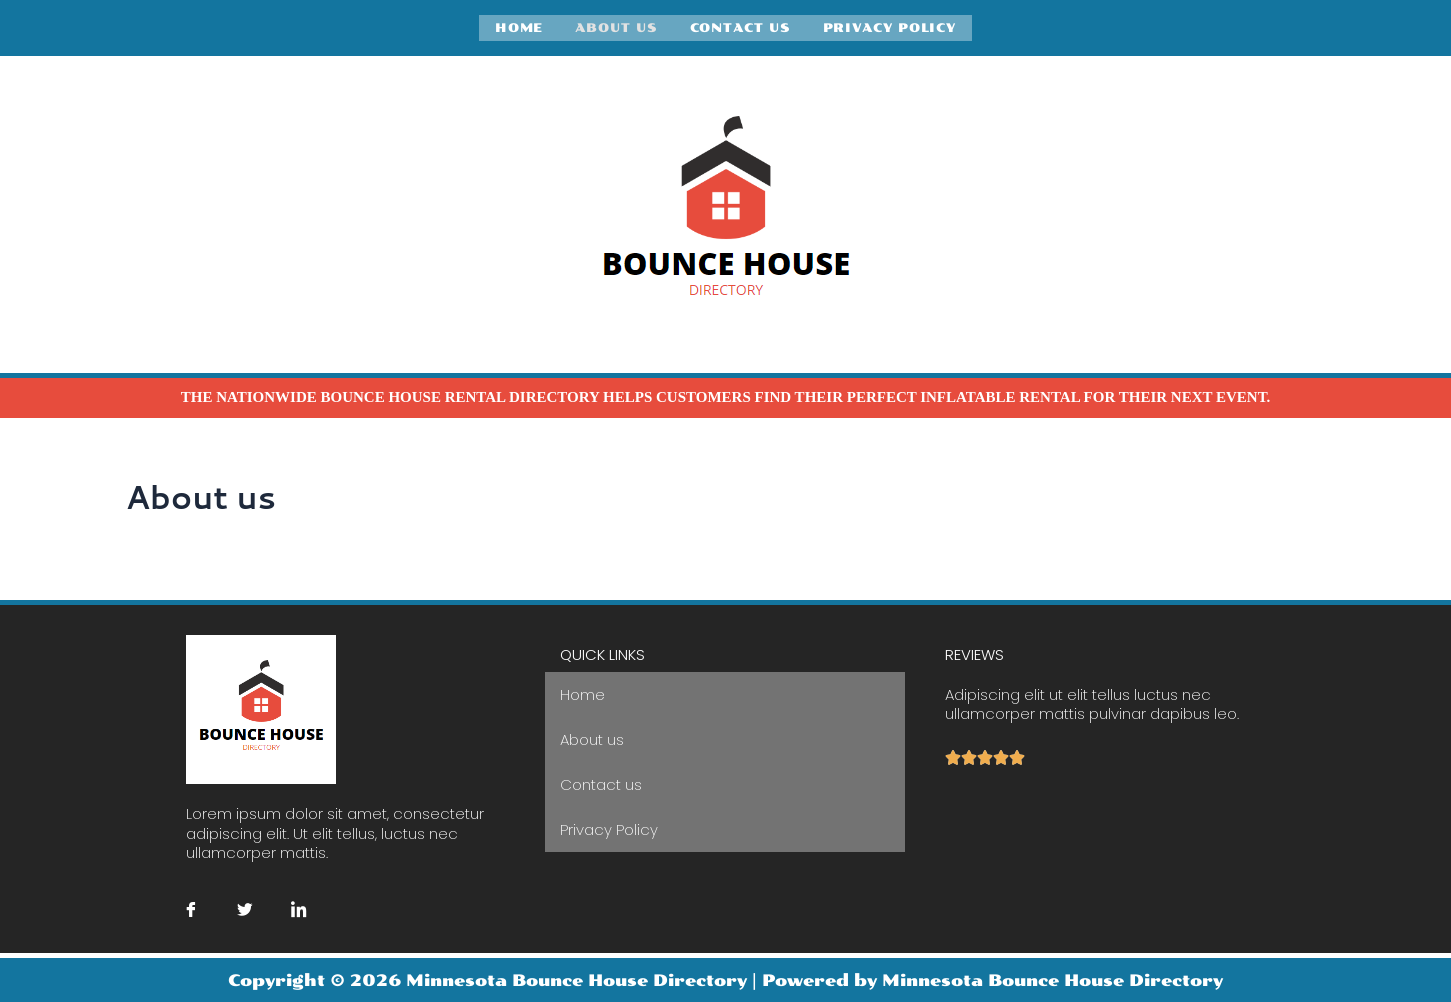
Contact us (740, 27)
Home (519, 27)
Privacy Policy (890, 27)
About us (616, 27)
